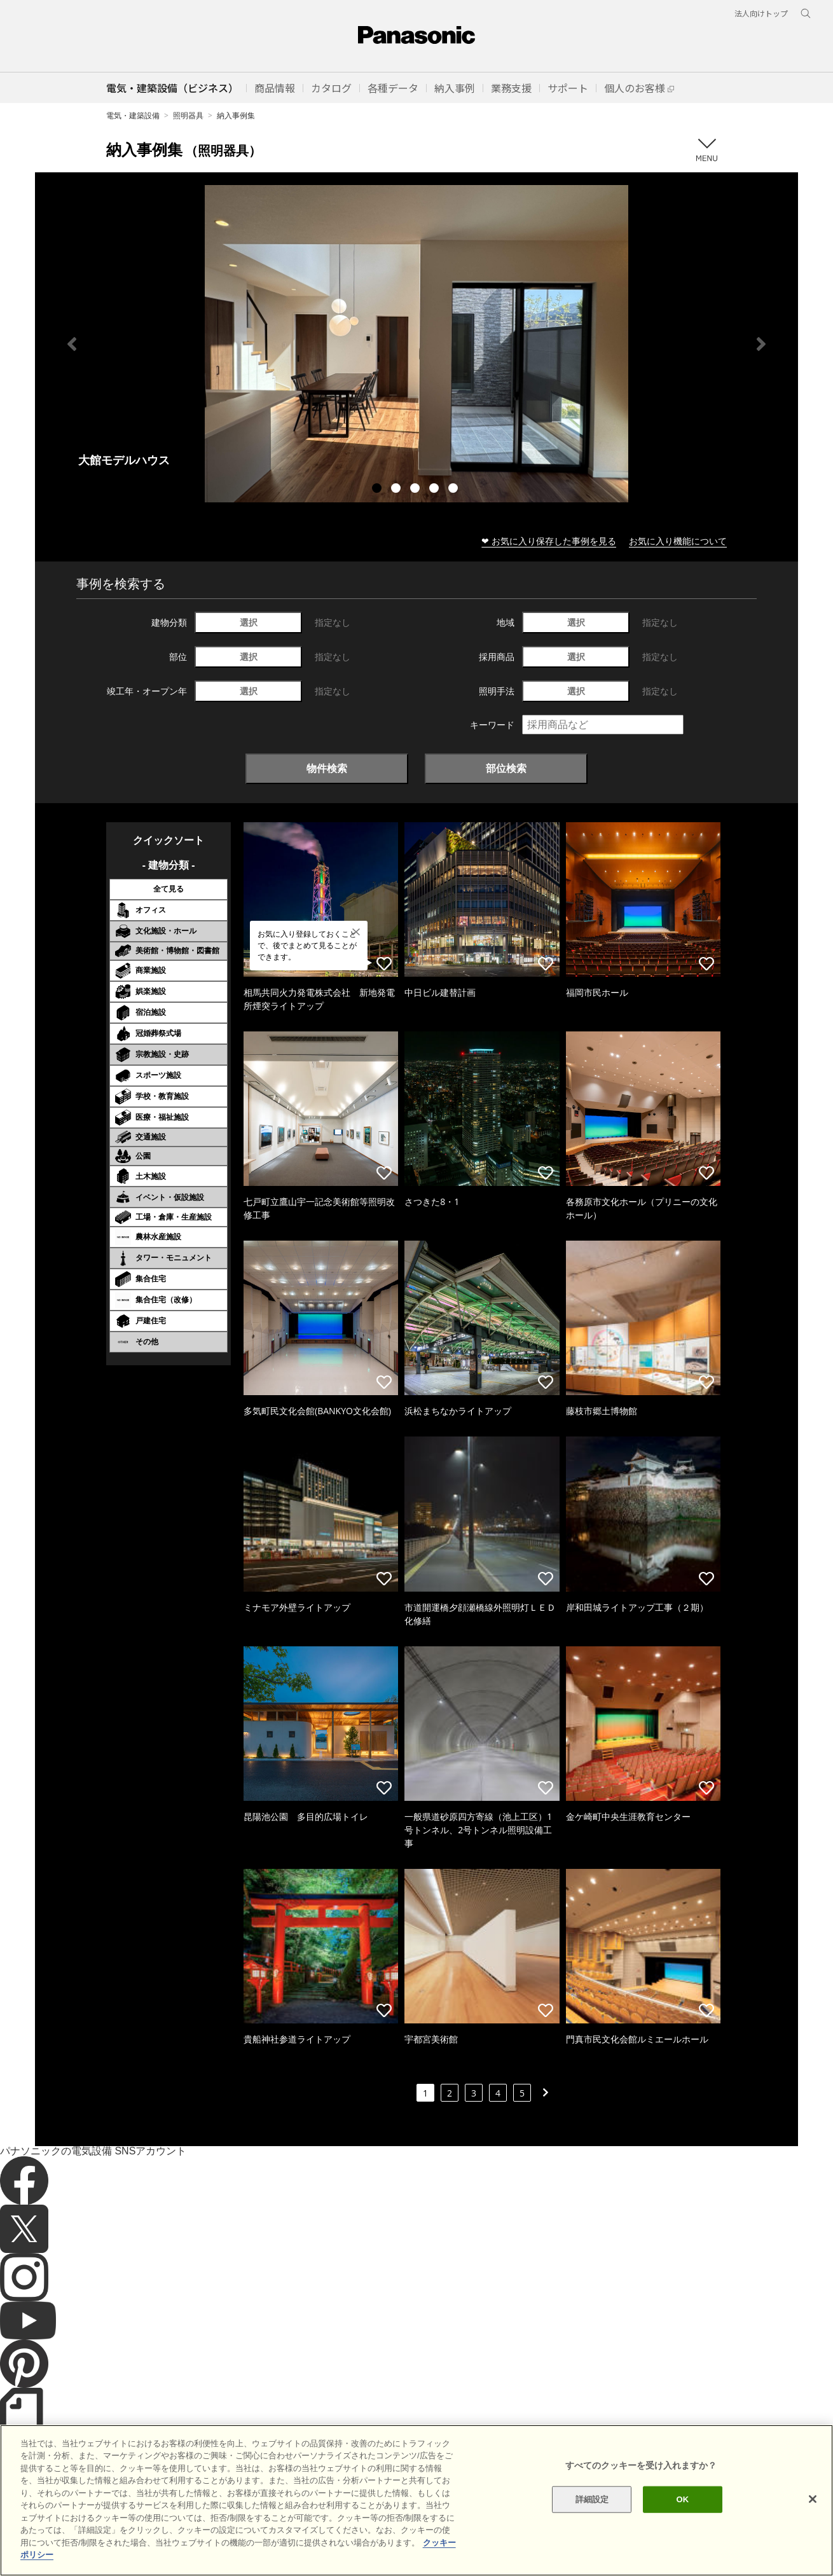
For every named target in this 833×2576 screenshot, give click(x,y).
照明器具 (188, 115)
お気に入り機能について (678, 541)
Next (761, 344)
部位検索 (506, 768)
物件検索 (326, 768)
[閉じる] (813, 2524)
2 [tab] (397, 489)
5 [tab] (454, 489)
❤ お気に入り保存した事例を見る (548, 541)
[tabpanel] (416, 343)
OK (683, 2523)
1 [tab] (378, 489)
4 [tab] (435, 489)
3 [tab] (416, 489)
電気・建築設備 (133, 115)
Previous (72, 344)
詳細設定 (592, 2523)
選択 (249, 622)
